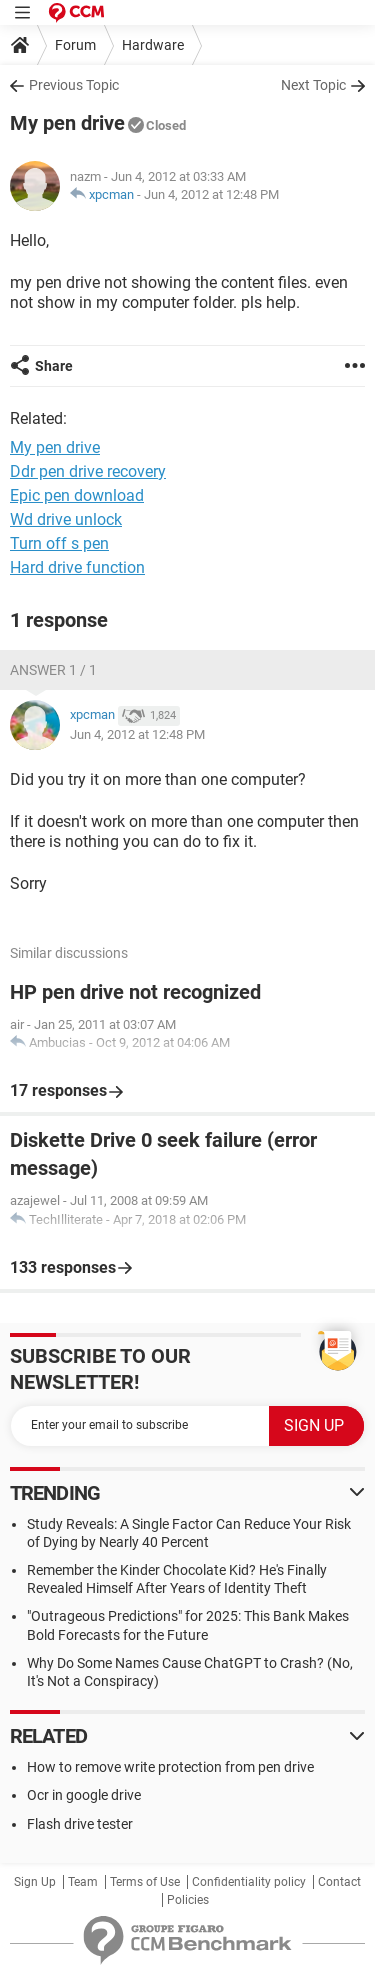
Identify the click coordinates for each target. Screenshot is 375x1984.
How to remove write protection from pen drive (170, 1767)
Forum (75, 45)
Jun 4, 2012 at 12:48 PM (211, 194)
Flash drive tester (80, 1824)
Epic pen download (77, 495)
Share (54, 366)
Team (83, 1882)
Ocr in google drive (84, 1795)
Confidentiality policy (249, 1882)
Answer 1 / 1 (53, 670)
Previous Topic (74, 85)
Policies (188, 1900)
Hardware (153, 45)
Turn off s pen (59, 543)
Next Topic (313, 85)
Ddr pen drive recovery (88, 471)
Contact (339, 1882)
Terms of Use (145, 1882)
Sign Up (35, 1882)
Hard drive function (77, 567)
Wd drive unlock (66, 519)
